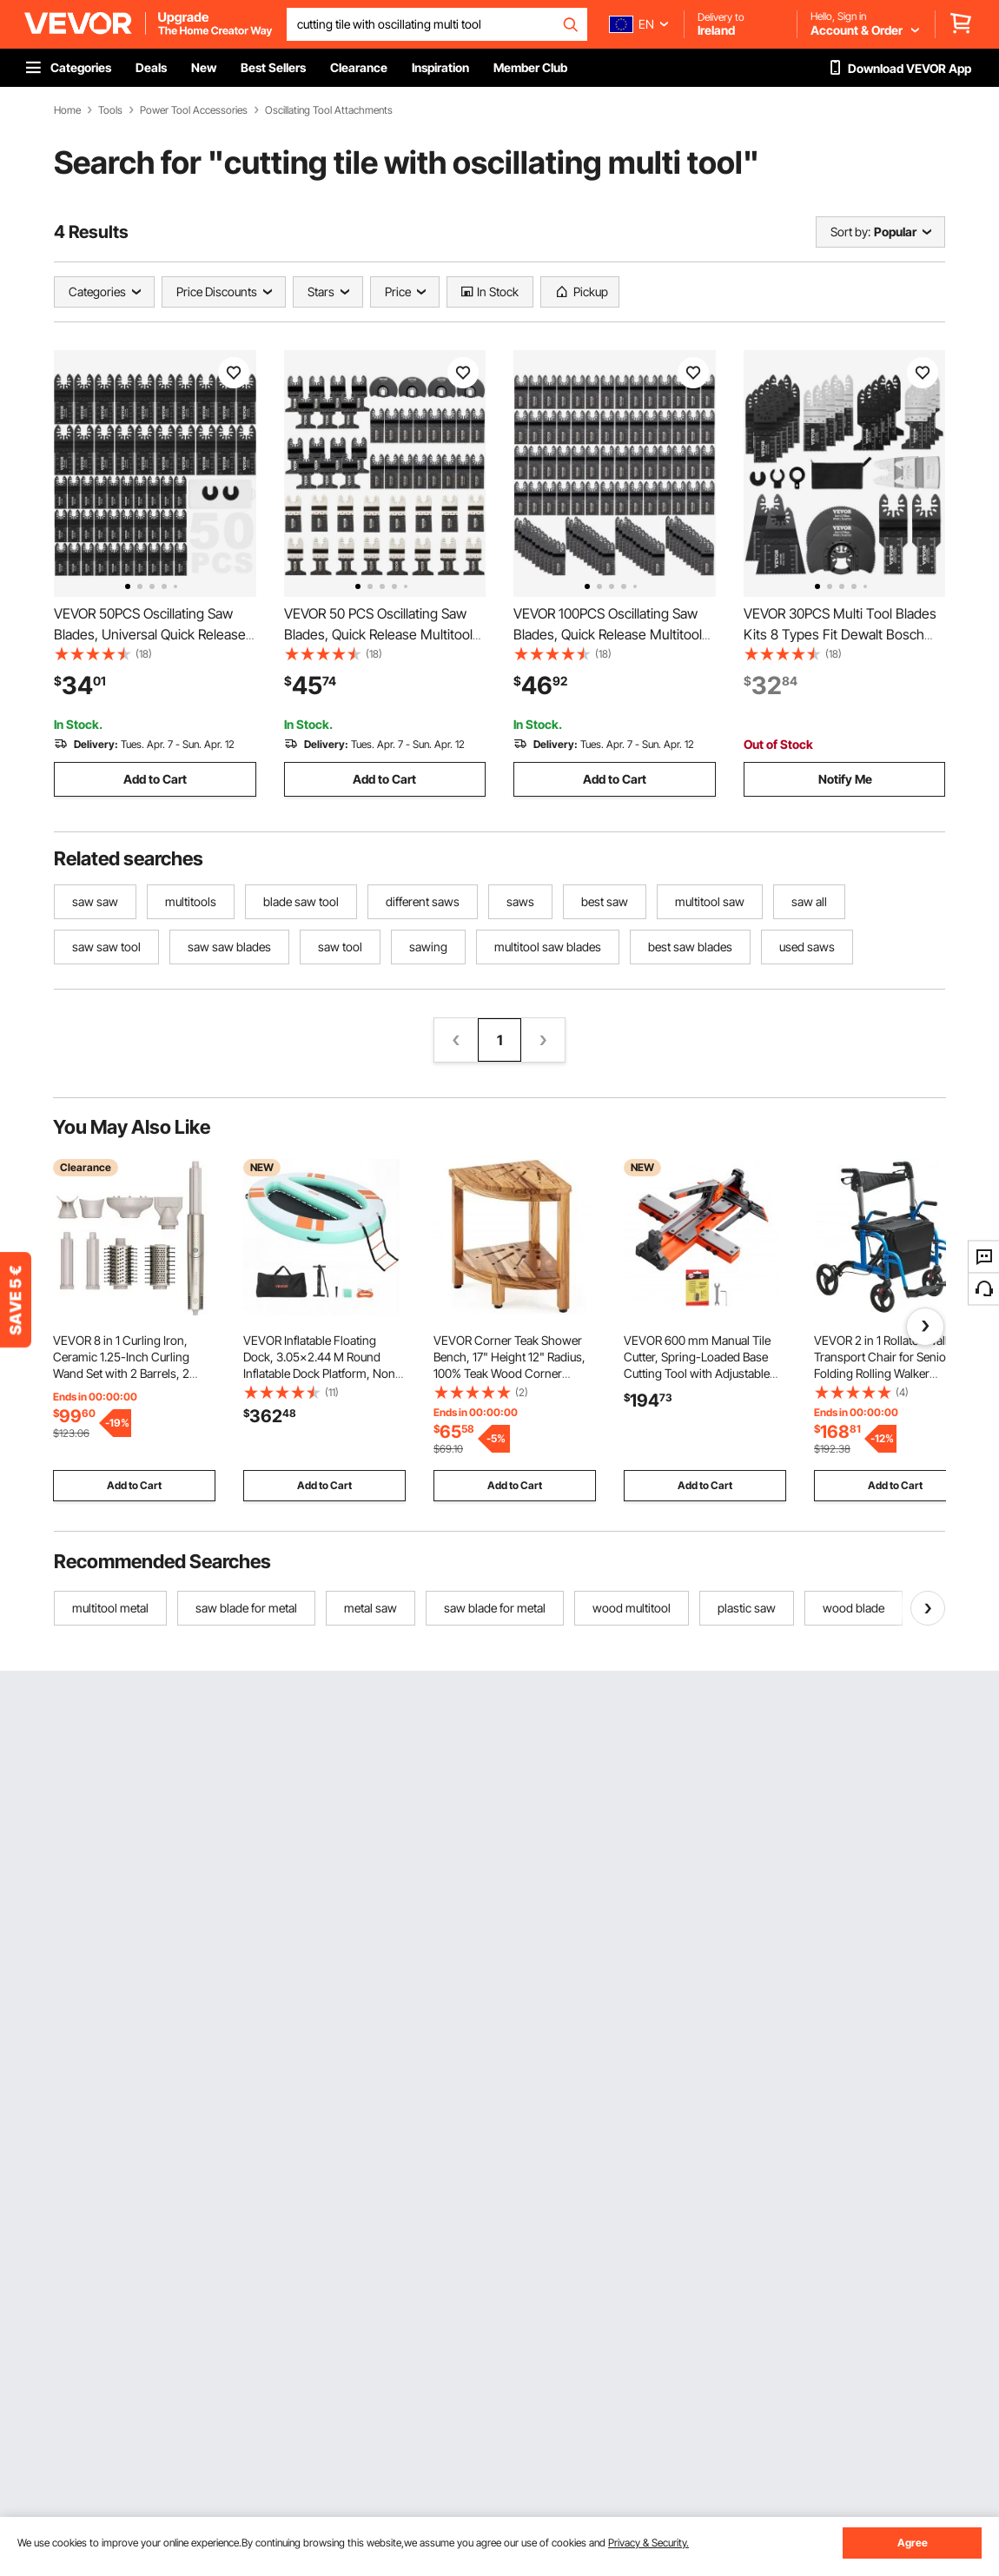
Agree (912, 2542)
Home (67, 110)
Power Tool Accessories (194, 110)
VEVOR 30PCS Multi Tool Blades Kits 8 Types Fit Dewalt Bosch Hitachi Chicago (840, 634)
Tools (110, 110)
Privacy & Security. (648, 2542)
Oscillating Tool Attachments (329, 110)
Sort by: (850, 231)
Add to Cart (155, 778)
